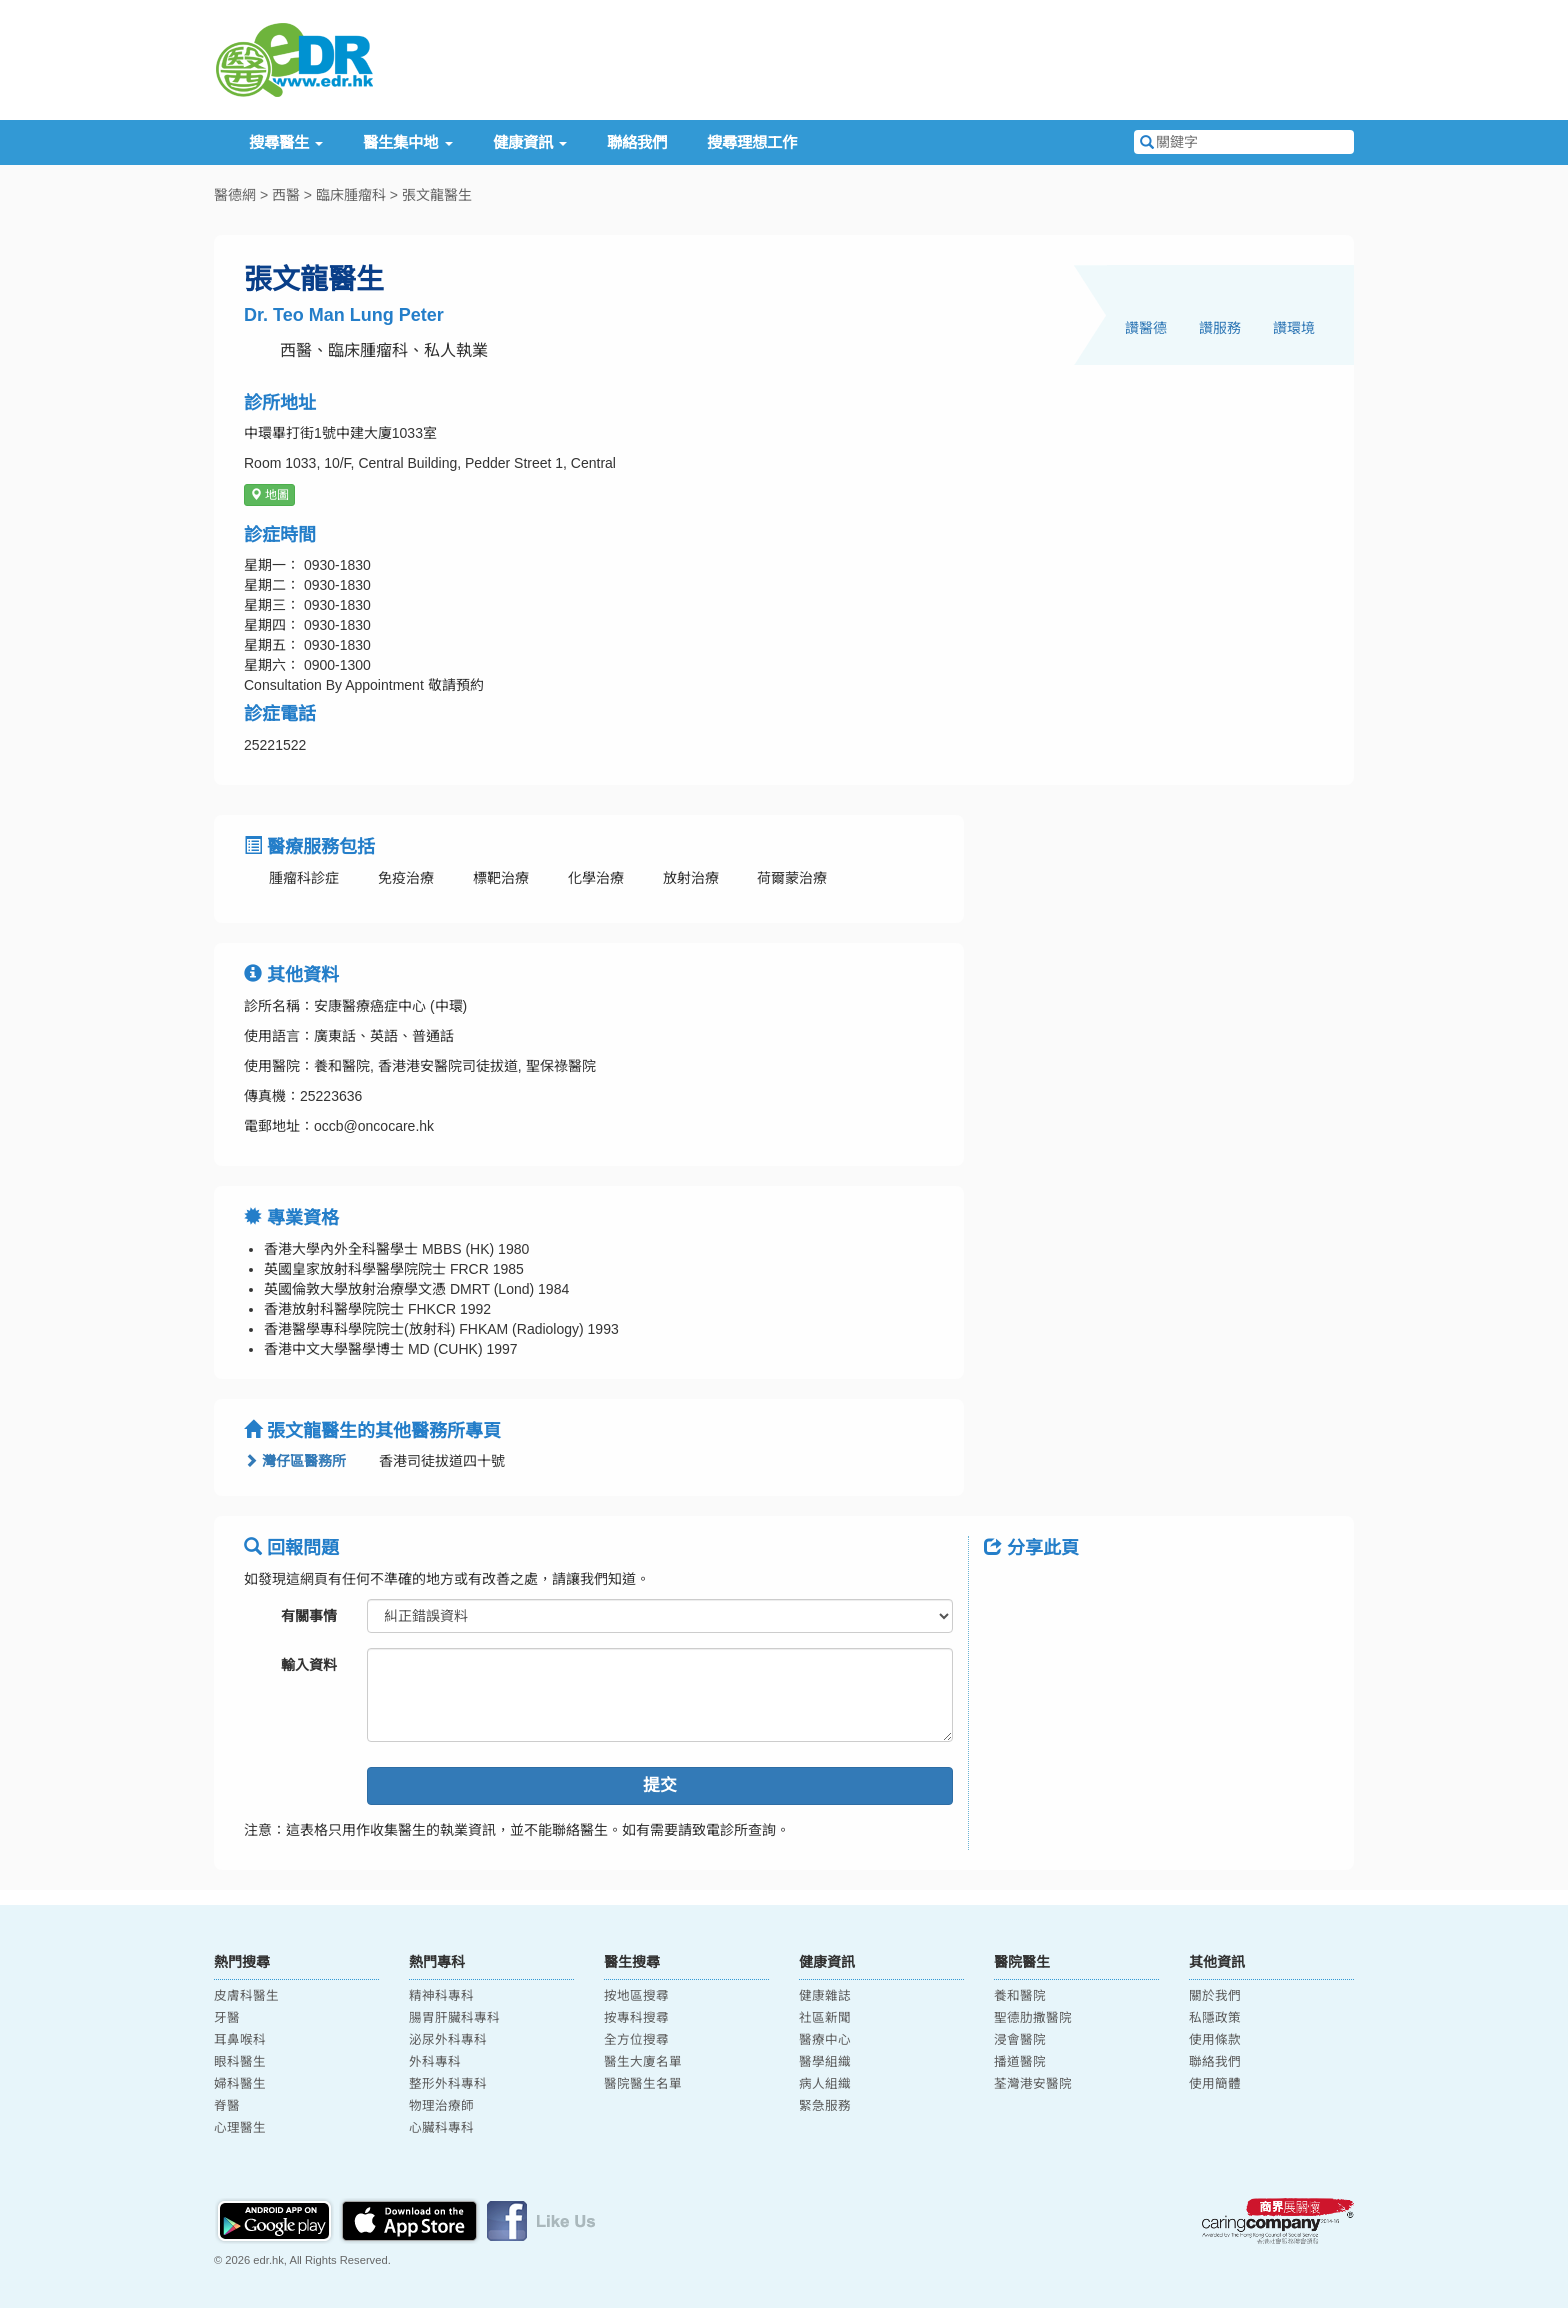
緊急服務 (825, 2106)
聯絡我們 (637, 142)
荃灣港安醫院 (1033, 2084)
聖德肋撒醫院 (1033, 2018)
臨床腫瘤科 (351, 195)
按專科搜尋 (636, 2018)
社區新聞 (825, 2018)
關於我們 (1215, 1996)
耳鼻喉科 (240, 2040)
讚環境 (1294, 328)
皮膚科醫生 (246, 1996)
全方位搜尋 (636, 2040)
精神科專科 (441, 1996)
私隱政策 (1215, 2018)
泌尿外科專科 (448, 2040)
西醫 (286, 195)
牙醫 (227, 2018)
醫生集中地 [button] (407, 142)
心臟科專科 (441, 2128)
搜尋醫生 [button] (286, 142)
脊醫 (227, 2106)
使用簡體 (1215, 2084)
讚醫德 (1146, 328)
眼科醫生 (240, 2062)
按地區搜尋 (636, 1996)
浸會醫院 (1020, 2040)
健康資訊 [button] (530, 142)
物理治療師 (441, 2106)
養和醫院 (1020, 1996)
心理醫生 (240, 2128)
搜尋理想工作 (752, 142)
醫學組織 (825, 2062)
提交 (660, 1785)
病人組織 (825, 2084)
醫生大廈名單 (643, 2062)
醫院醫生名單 (643, 2084)
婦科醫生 (240, 2084)
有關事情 (309, 1616)
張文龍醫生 (437, 195)
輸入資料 (309, 1665)
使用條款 (1215, 2040)
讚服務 (1220, 328)
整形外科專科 (448, 2084)
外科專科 (435, 2062)
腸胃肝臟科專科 (454, 2018)
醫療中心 (825, 2040)
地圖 (269, 495)
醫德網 (235, 195)
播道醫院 (1020, 2062)
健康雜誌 (825, 1996)
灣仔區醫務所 (295, 1461)
